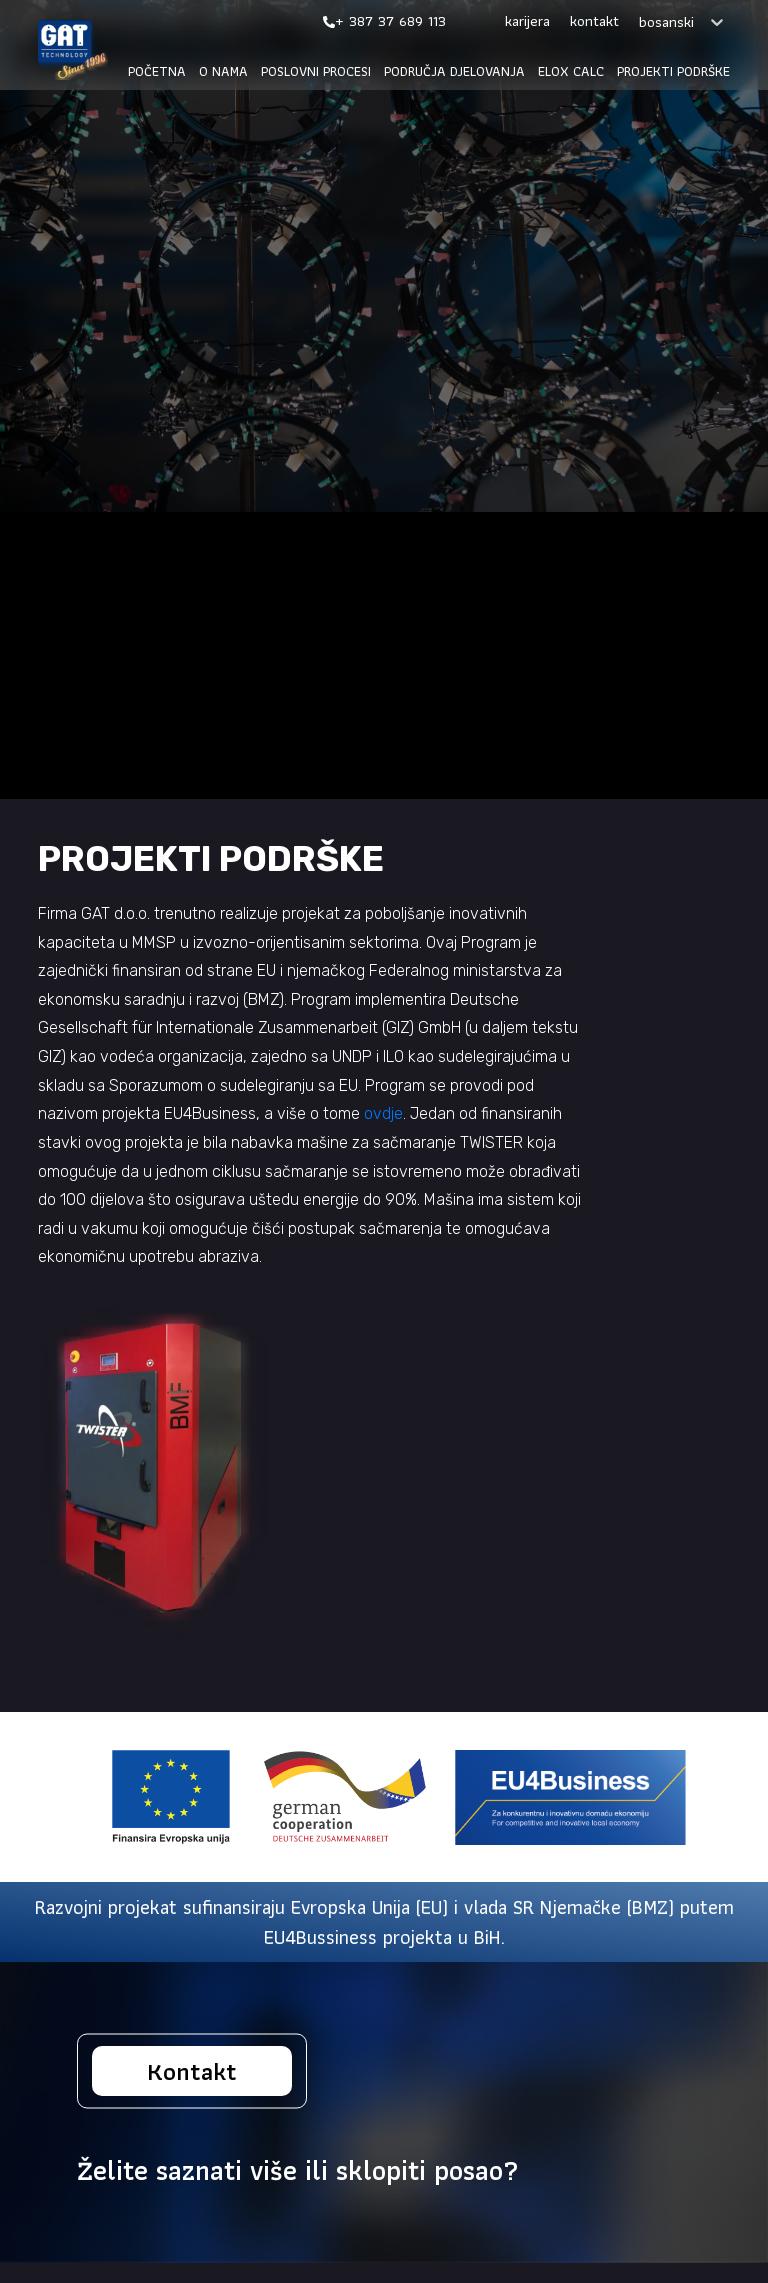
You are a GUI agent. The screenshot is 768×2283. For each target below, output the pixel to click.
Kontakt (594, 21)
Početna (157, 71)
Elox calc (571, 71)
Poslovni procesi (316, 71)
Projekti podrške (673, 71)
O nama (223, 71)
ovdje (383, 1113)
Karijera (527, 21)
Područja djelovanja (454, 71)
